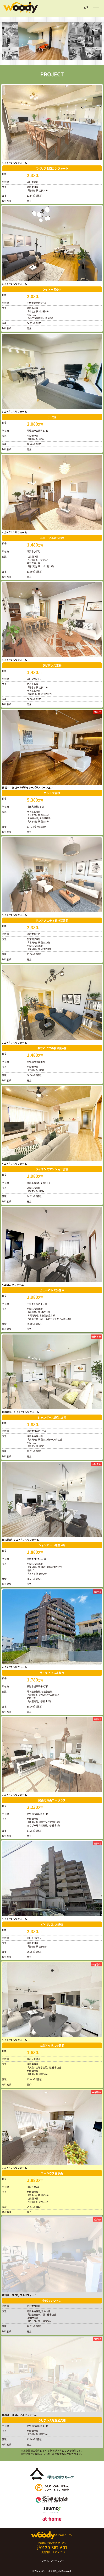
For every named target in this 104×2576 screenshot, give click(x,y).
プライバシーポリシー (52, 2560)
